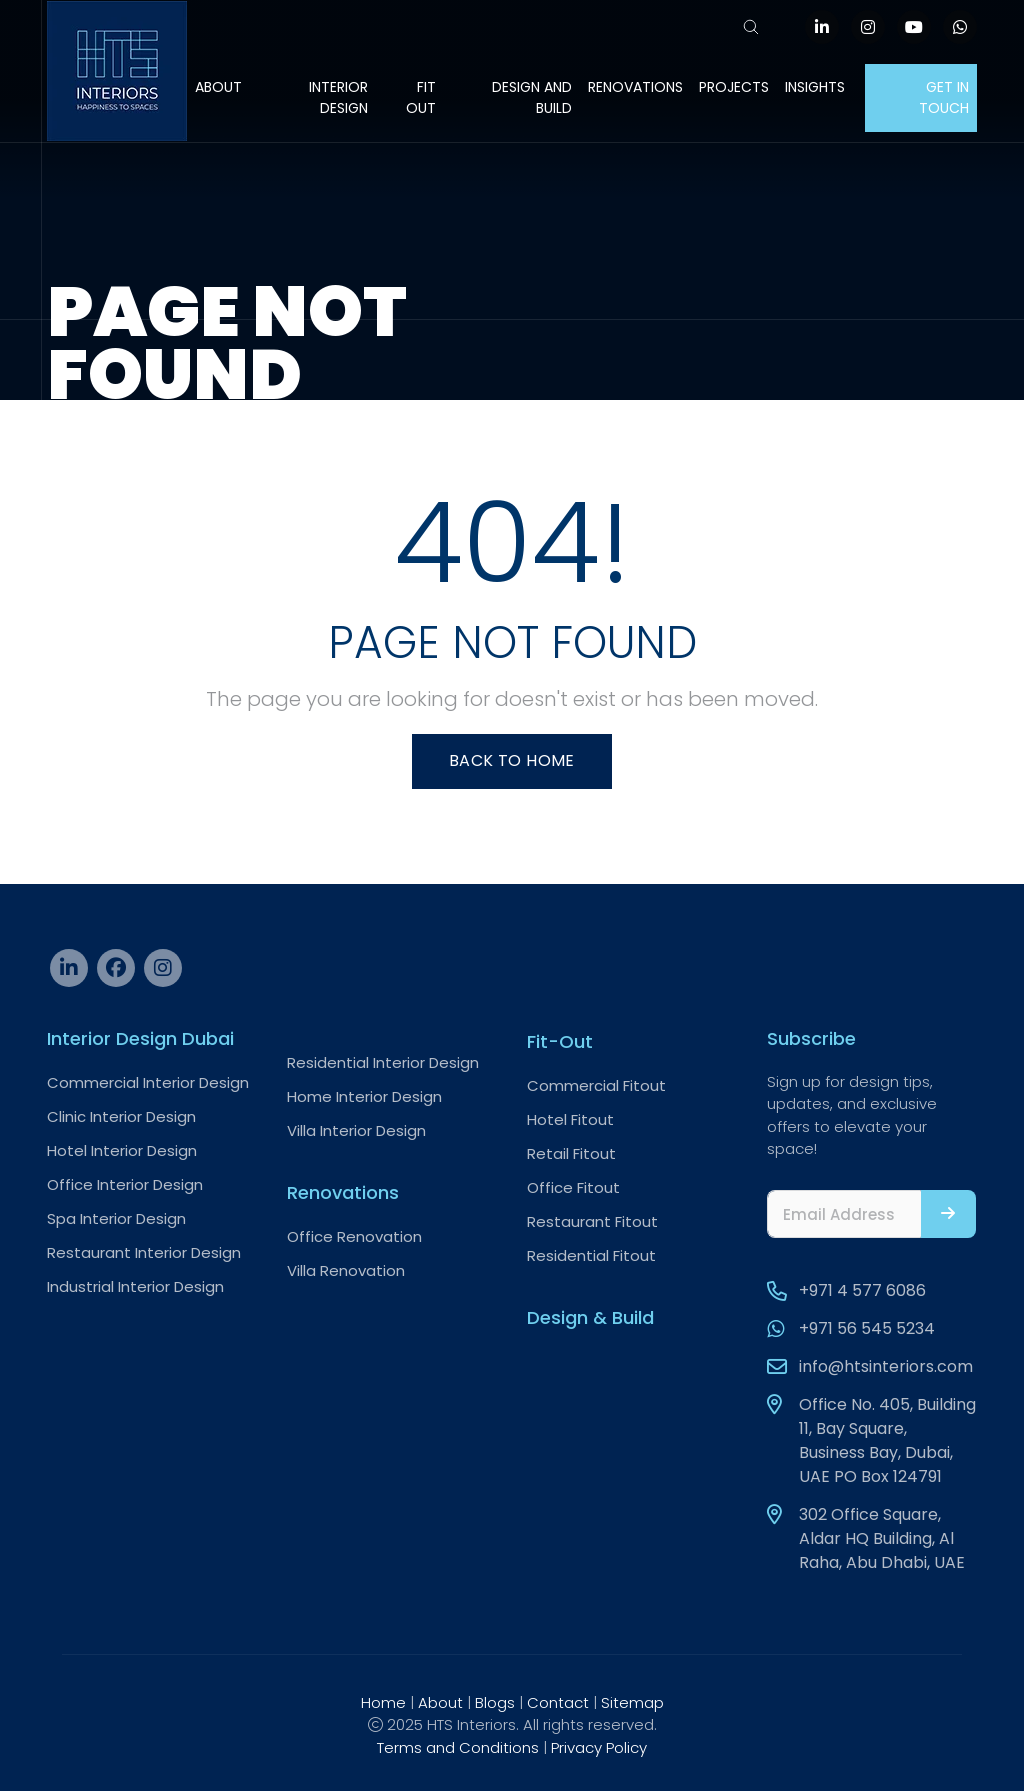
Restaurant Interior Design (144, 1252)
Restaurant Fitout (592, 1221)
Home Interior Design (364, 1096)
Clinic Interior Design (121, 1116)
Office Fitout (573, 1187)
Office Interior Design (125, 1184)
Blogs (495, 1702)
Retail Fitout (571, 1153)
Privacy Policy (599, 1747)
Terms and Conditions (458, 1747)
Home (383, 1702)
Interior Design (338, 97)
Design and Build (532, 97)
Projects (734, 87)
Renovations (635, 87)
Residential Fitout (591, 1255)
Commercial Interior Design (148, 1082)
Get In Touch (944, 97)
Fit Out (421, 97)
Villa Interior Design (356, 1130)
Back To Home (512, 760)
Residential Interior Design (383, 1062)
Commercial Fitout (596, 1085)
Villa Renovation (346, 1270)
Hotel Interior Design (122, 1150)
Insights (815, 87)
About (218, 87)
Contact (558, 1702)
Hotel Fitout (570, 1119)
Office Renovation (354, 1236)
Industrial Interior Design (135, 1286)
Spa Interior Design (116, 1218)
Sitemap (632, 1702)
